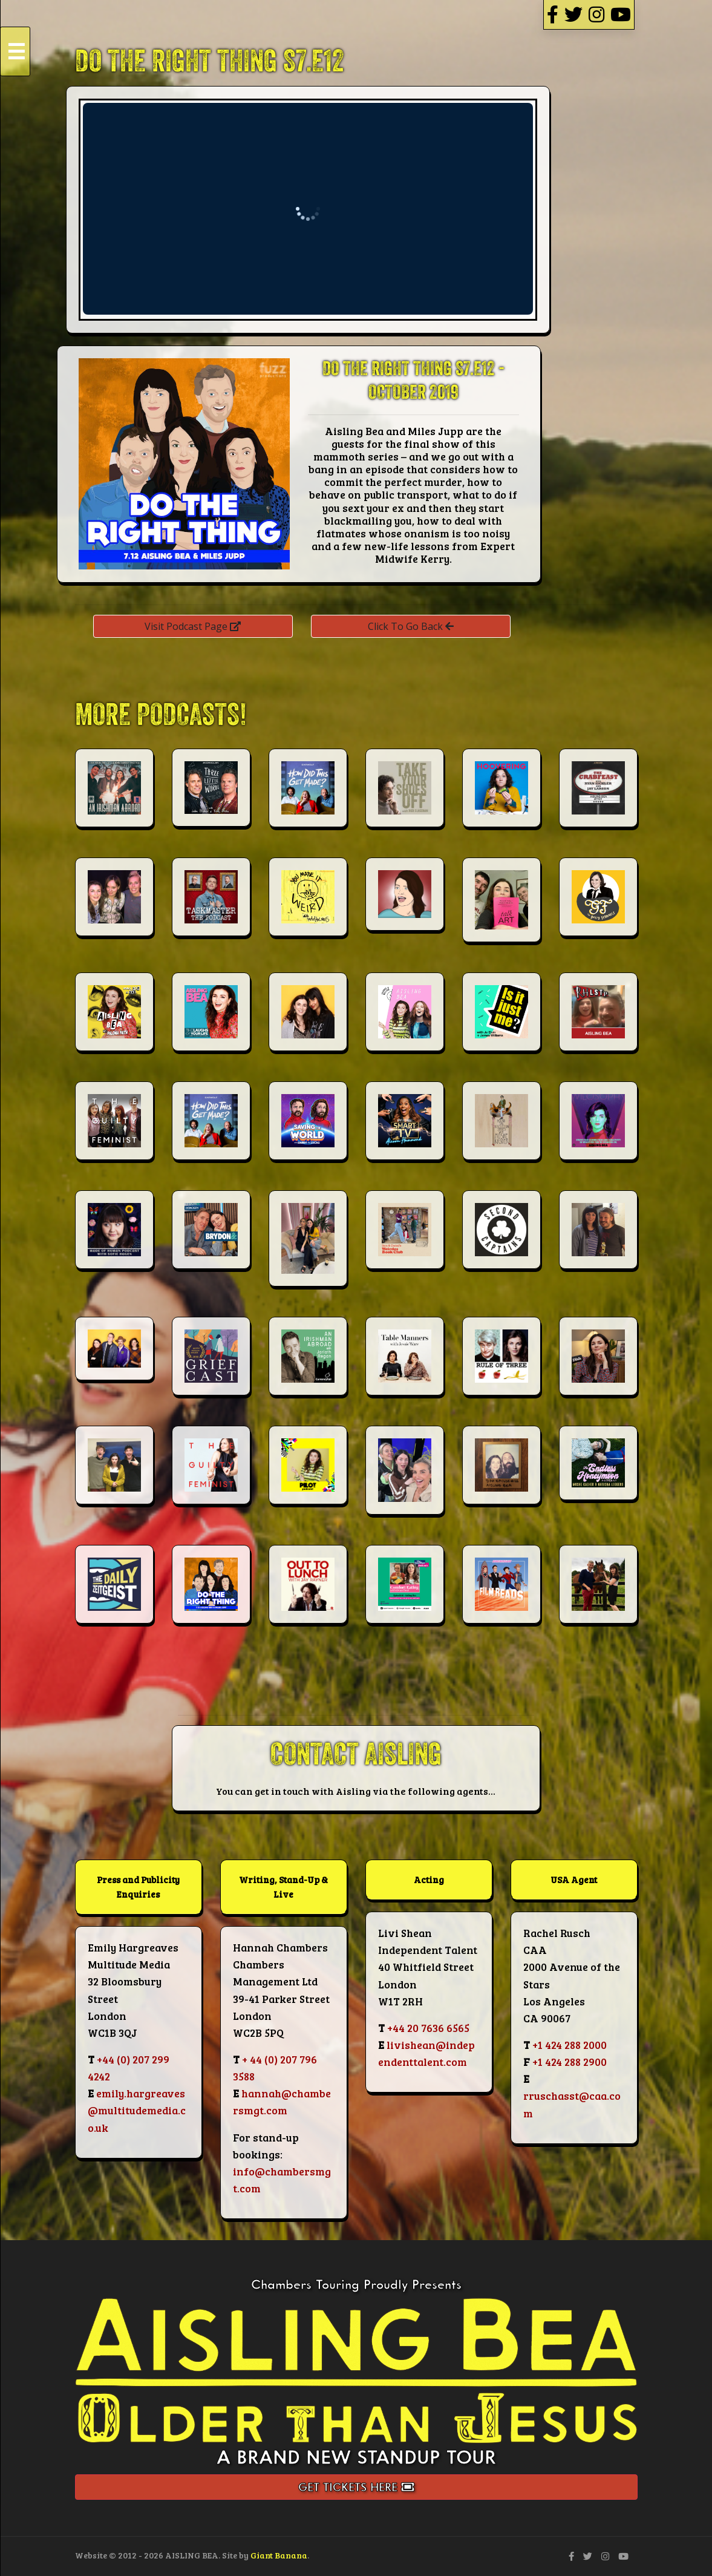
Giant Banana (278, 2555)
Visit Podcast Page (193, 626)
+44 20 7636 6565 (428, 2027)
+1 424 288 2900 (569, 2061)
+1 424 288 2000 (569, 2044)
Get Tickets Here (356, 2487)
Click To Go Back (411, 626)
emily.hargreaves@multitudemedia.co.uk (137, 2110)
